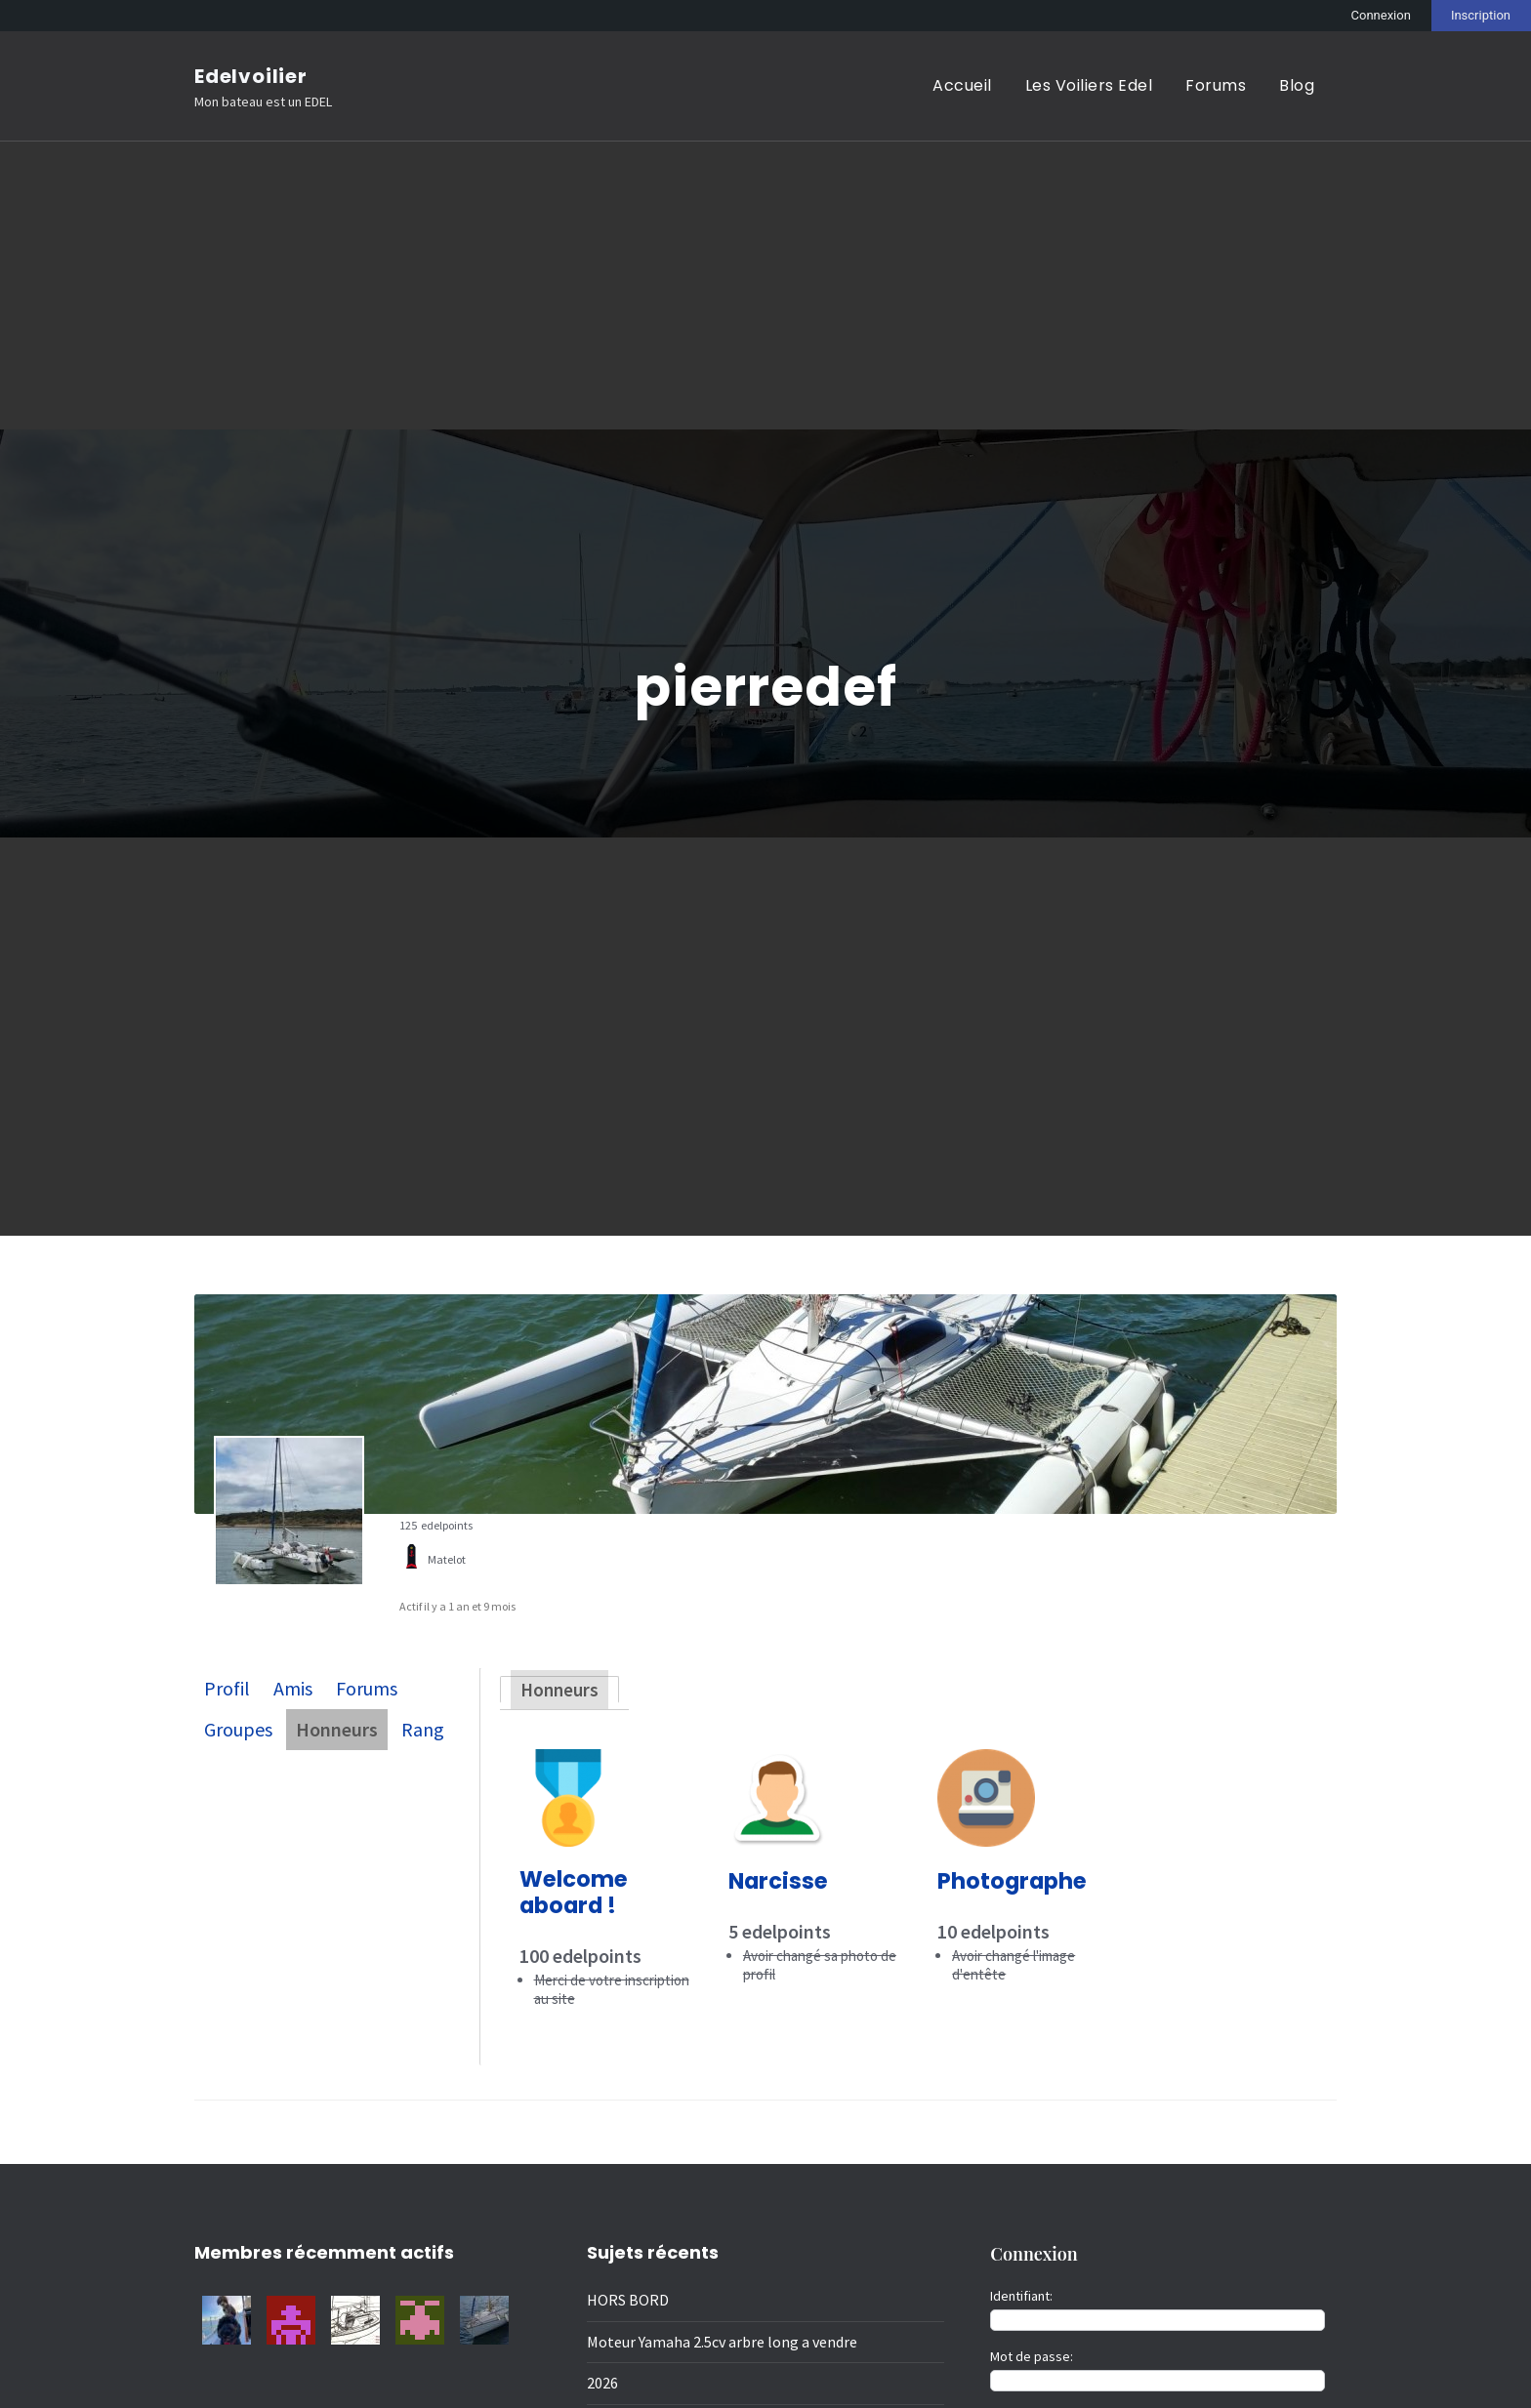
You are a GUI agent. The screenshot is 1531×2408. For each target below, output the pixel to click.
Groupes (238, 1729)
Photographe (1012, 1881)
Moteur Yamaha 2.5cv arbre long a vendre (722, 2340)
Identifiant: (1021, 2295)
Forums (1215, 85)
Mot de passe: (1031, 2355)
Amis (292, 1688)
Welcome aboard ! (573, 1892)
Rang (422, 1729)
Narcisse (778, 1881)
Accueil (962, 85)
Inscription (1480, 15)
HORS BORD (628, 2299)
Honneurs (337, 1729)
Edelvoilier (251, 76)
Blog (1296, 85)
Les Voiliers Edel (1089, 85)
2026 (602, 2382)
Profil (227, 1688)
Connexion (1381, 15)
